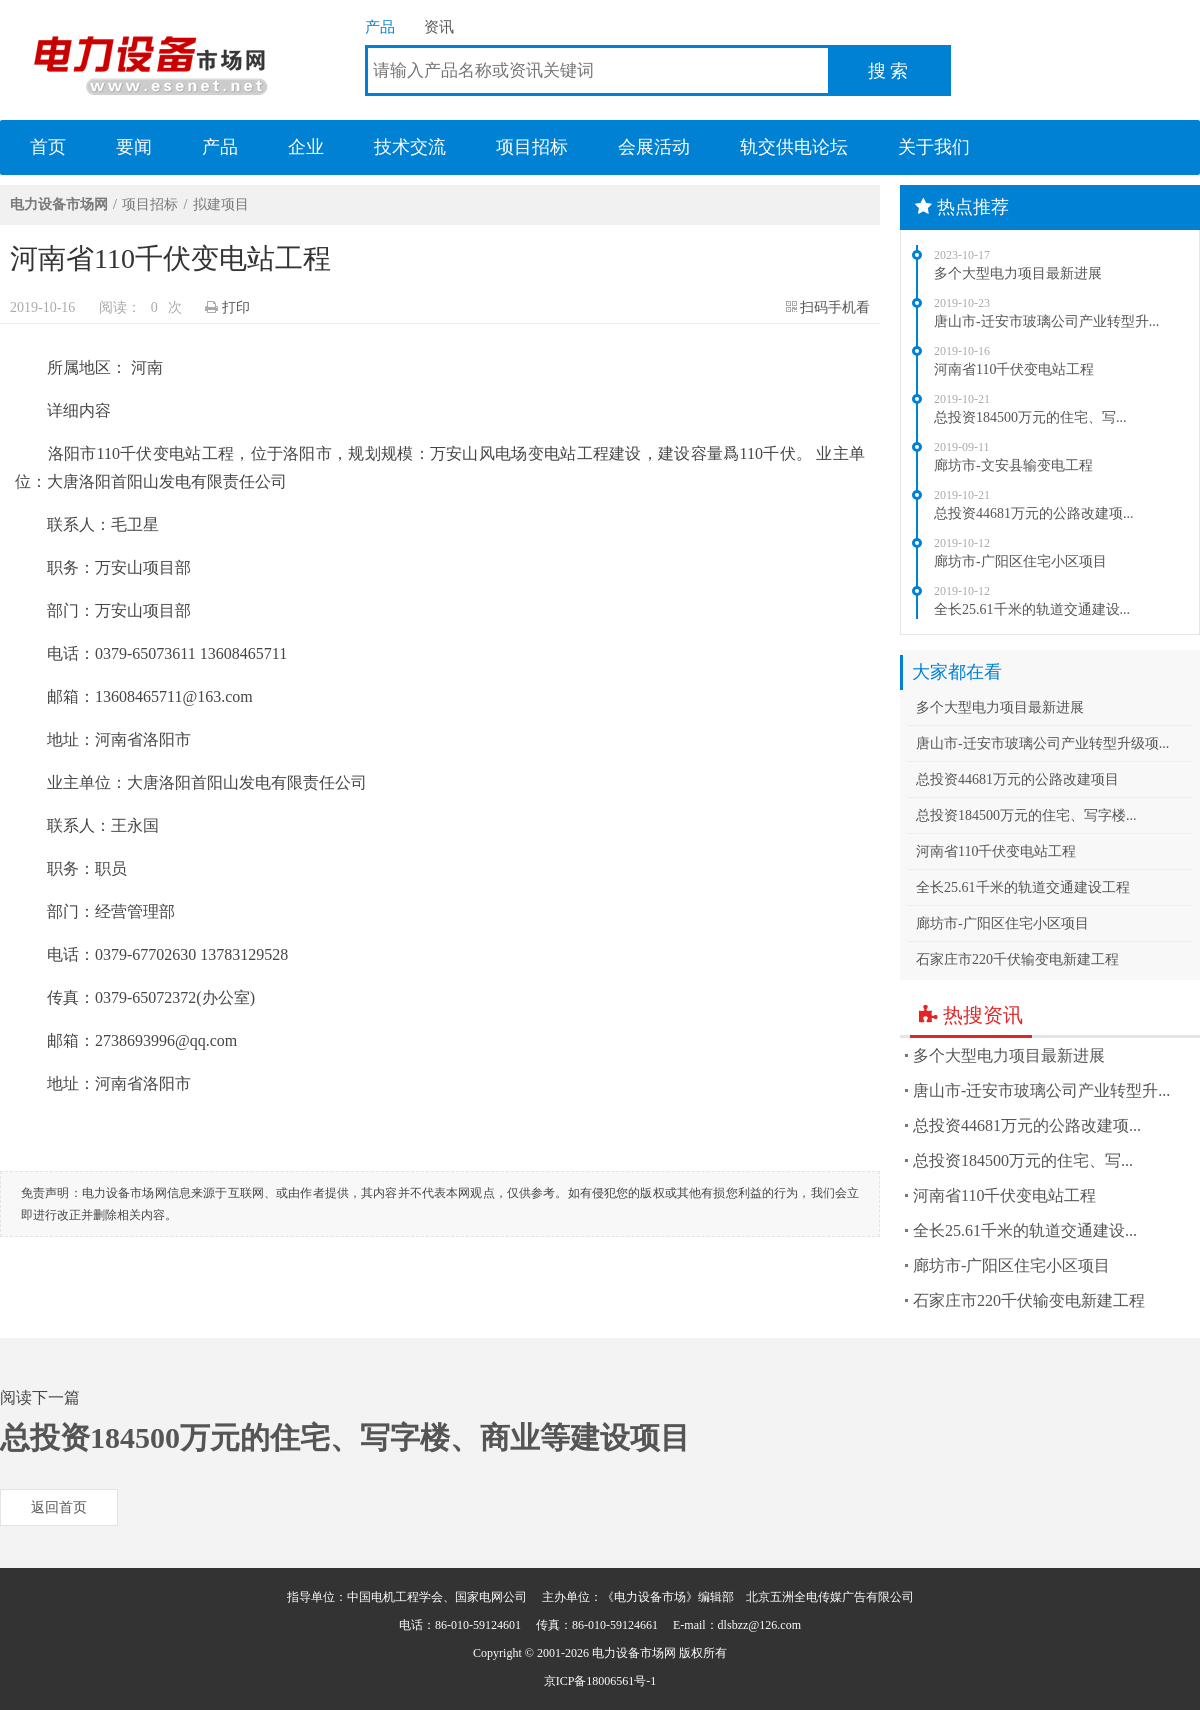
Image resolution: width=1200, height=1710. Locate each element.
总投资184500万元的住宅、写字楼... (1026, 815)
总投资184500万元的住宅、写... (1030, 417)
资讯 (439, 26)
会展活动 (654, 147)
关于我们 (934, 147)
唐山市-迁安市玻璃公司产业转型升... (1046, 321)
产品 (380, 26)
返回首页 (59, 1507)
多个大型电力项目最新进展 (1018, 273)
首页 (48, 147)
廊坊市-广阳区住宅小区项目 (1020, 561)
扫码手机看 (835, 307)
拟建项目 (221, 204)
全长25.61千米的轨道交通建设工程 (1023, 887)
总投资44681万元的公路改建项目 (1017, 779)
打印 (236, 307)
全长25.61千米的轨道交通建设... (1032, 609)
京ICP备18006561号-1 (600, 1681)
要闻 (134, 147)
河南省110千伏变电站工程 (1014, 369)
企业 (306, 147)
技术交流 (410, 147)
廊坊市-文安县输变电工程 (1013, 465)
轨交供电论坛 (794, 147)
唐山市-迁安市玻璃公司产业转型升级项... (1042, 743)
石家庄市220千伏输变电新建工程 (1017, 959)
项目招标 (532, 147)
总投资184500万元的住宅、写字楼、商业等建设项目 (345, 1437)
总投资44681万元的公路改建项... (1034, 513)
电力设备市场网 (150, 60)
